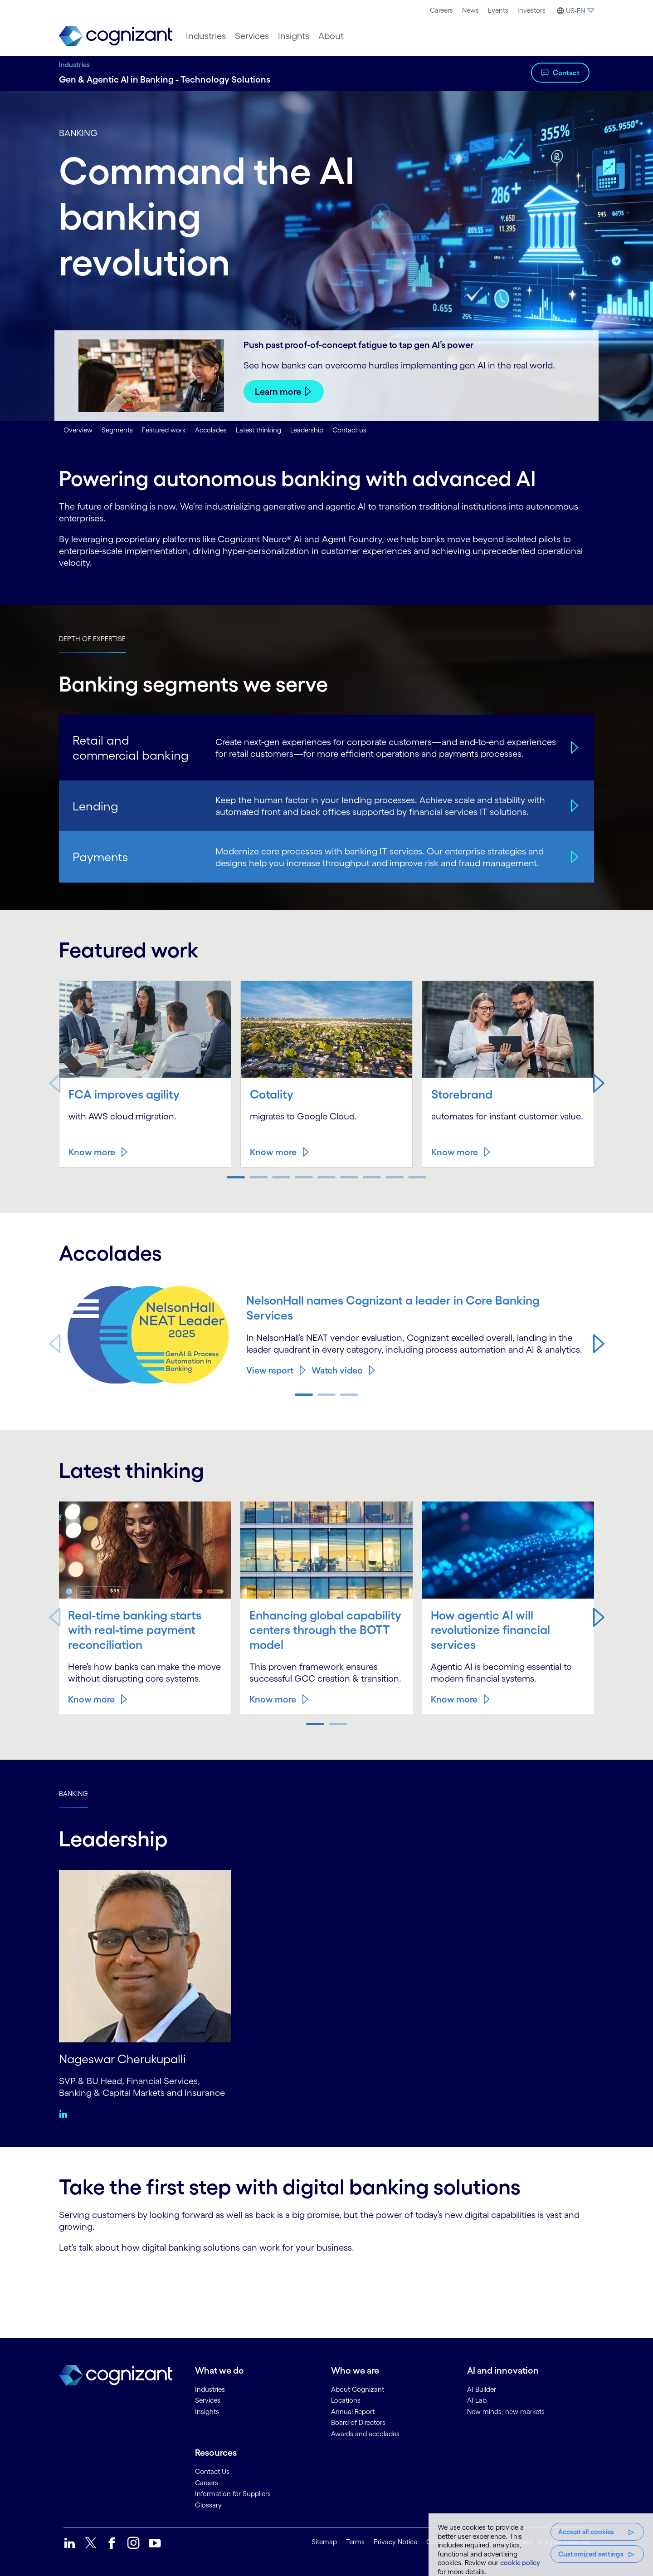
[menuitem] (441, 10)
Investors (531, 10)
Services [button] (252, 36)
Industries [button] (206, 36)
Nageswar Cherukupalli (125, 2058)
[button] (574, 11)
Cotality (272, 1094)
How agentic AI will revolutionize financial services (492, 1629)
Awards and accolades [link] (365, 2433)
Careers (441, 10)
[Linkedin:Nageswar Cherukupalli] (65, 2113)
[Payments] (573, 857)
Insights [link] (207, 2410)
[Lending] (573, 806)
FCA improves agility (125, 1094)
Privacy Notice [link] (395, 2541)
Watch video (337, 1370)
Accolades (211, 430)
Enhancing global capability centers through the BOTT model (324, 1629)
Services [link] (207, 2400)
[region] (541, 2544)
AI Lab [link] (477, 2400)
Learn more (278, 392)
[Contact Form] (326, 2284)
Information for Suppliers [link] (233, 2493)
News (470, 10)
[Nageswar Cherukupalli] (145, 1955)
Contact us (349, 430)
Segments (117, 430)
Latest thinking (258, 430)
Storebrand (463, 1094)
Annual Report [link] (353, 2410)
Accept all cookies (586, 2532)
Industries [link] (210, 2388)
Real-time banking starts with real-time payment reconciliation (137, 1629)
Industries (74, 65)
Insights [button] (293, 36)
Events (498, 10)
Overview (78, 430)
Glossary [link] (208, 2504)
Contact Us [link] (212, 2471)
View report (269, 1370)
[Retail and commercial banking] (573, 747)
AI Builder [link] (481, 2388)
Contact (566, 73)
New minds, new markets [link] (506, 2410)
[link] (115, 36)
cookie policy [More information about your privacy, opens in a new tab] (520, 2562)
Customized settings (591, 2554)
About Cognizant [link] (357, 2388)
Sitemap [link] (324, 2541)
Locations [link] (346, 2400)
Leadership (306, 430)
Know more (91, 1152)
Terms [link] (355, 2541)
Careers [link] (206, 2482)
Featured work (164, 430)
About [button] (331, 36)
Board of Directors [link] (358, 2422)
